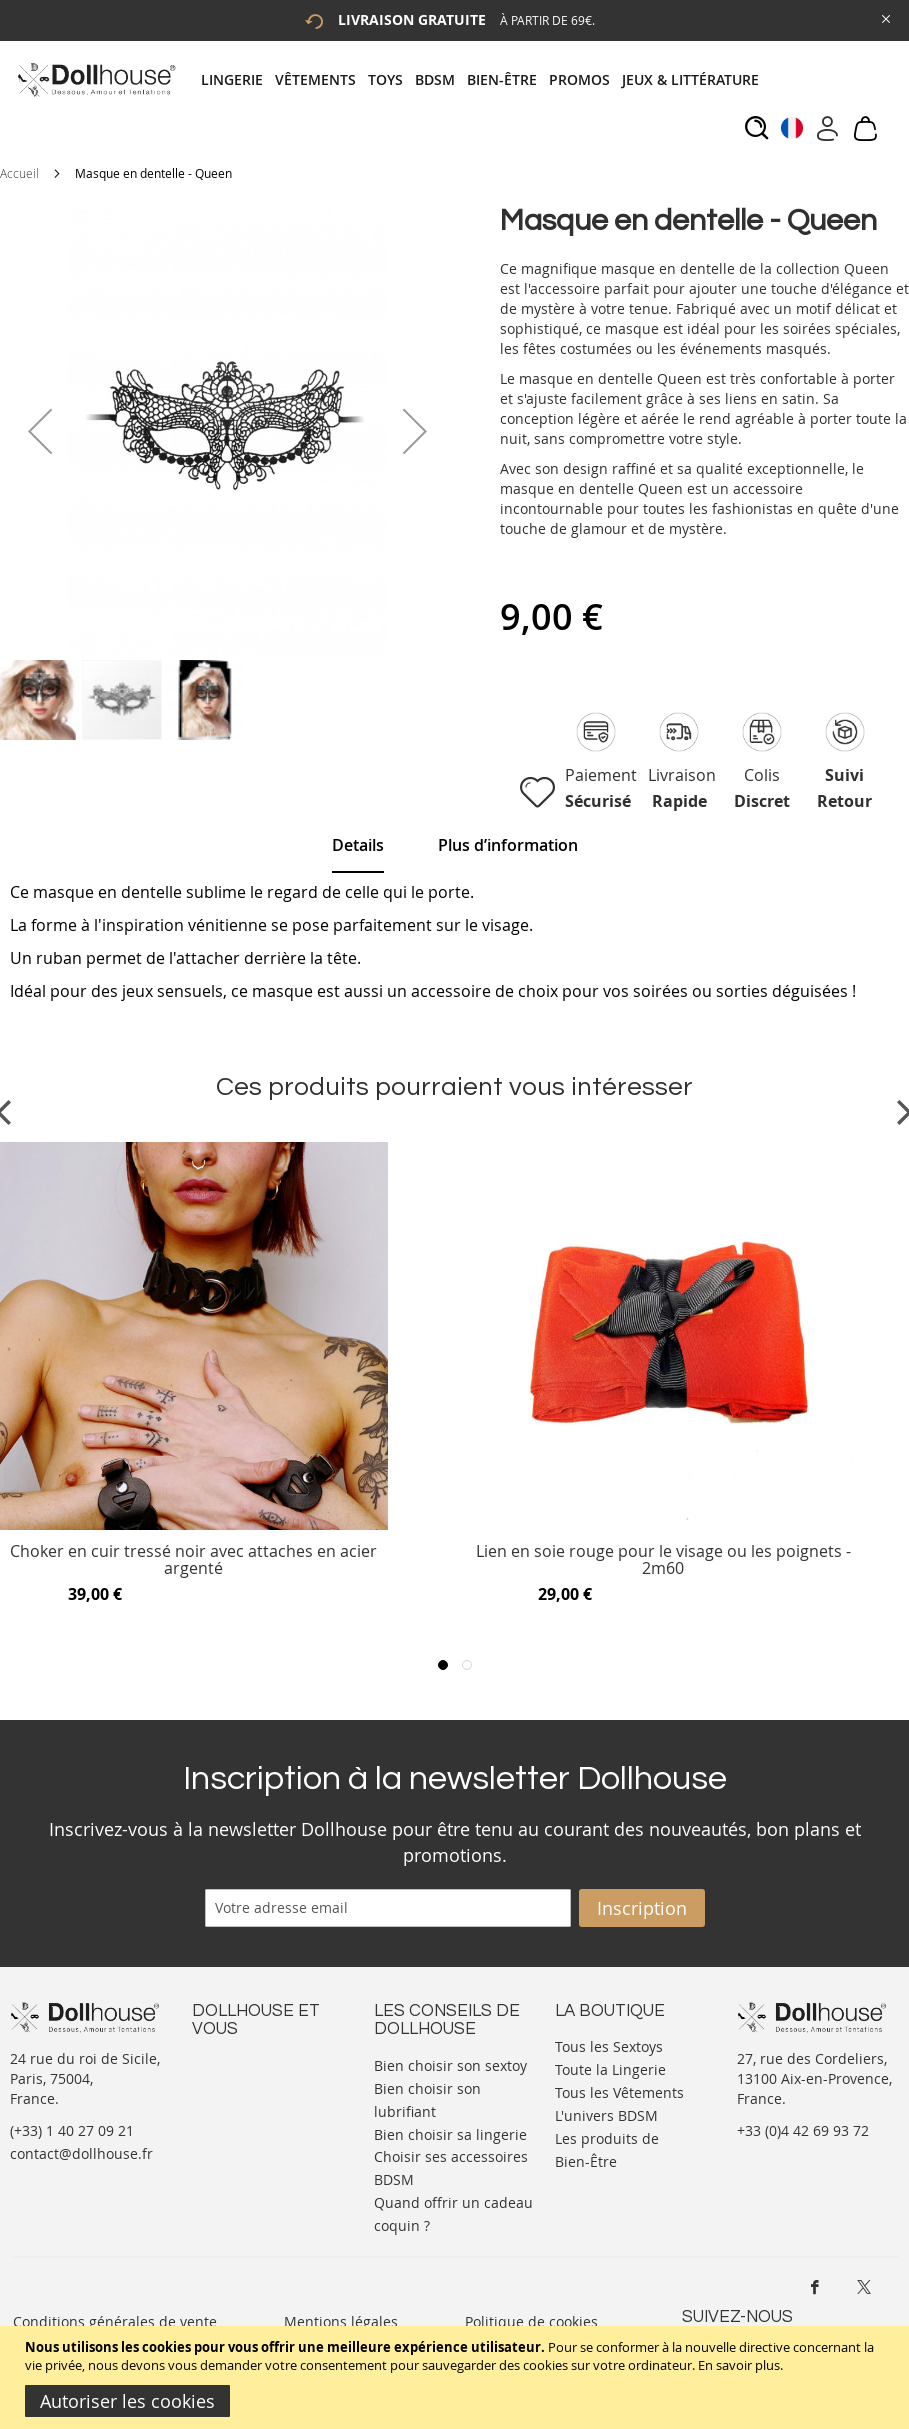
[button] (40, 430)
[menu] (486, 79)
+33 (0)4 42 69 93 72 (803, 2130)
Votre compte (236, 2083)
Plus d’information (508, 845)
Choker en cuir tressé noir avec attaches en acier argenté (193, 1560)
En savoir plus (739, 2365)
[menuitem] (238, 79)
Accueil (19, 173)
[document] (457, 2377)
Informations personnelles (235, 2113)
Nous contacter (243, 2063)
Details (358, 845)
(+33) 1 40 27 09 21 (72, 2130)
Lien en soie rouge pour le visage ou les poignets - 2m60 (663, 1560)
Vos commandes (246, 2143)
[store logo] (95, 79)
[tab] (486, 79)
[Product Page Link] (194, 1525)
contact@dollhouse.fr (81, 2153)
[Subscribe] (642, 1908)
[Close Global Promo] (884, 17)
